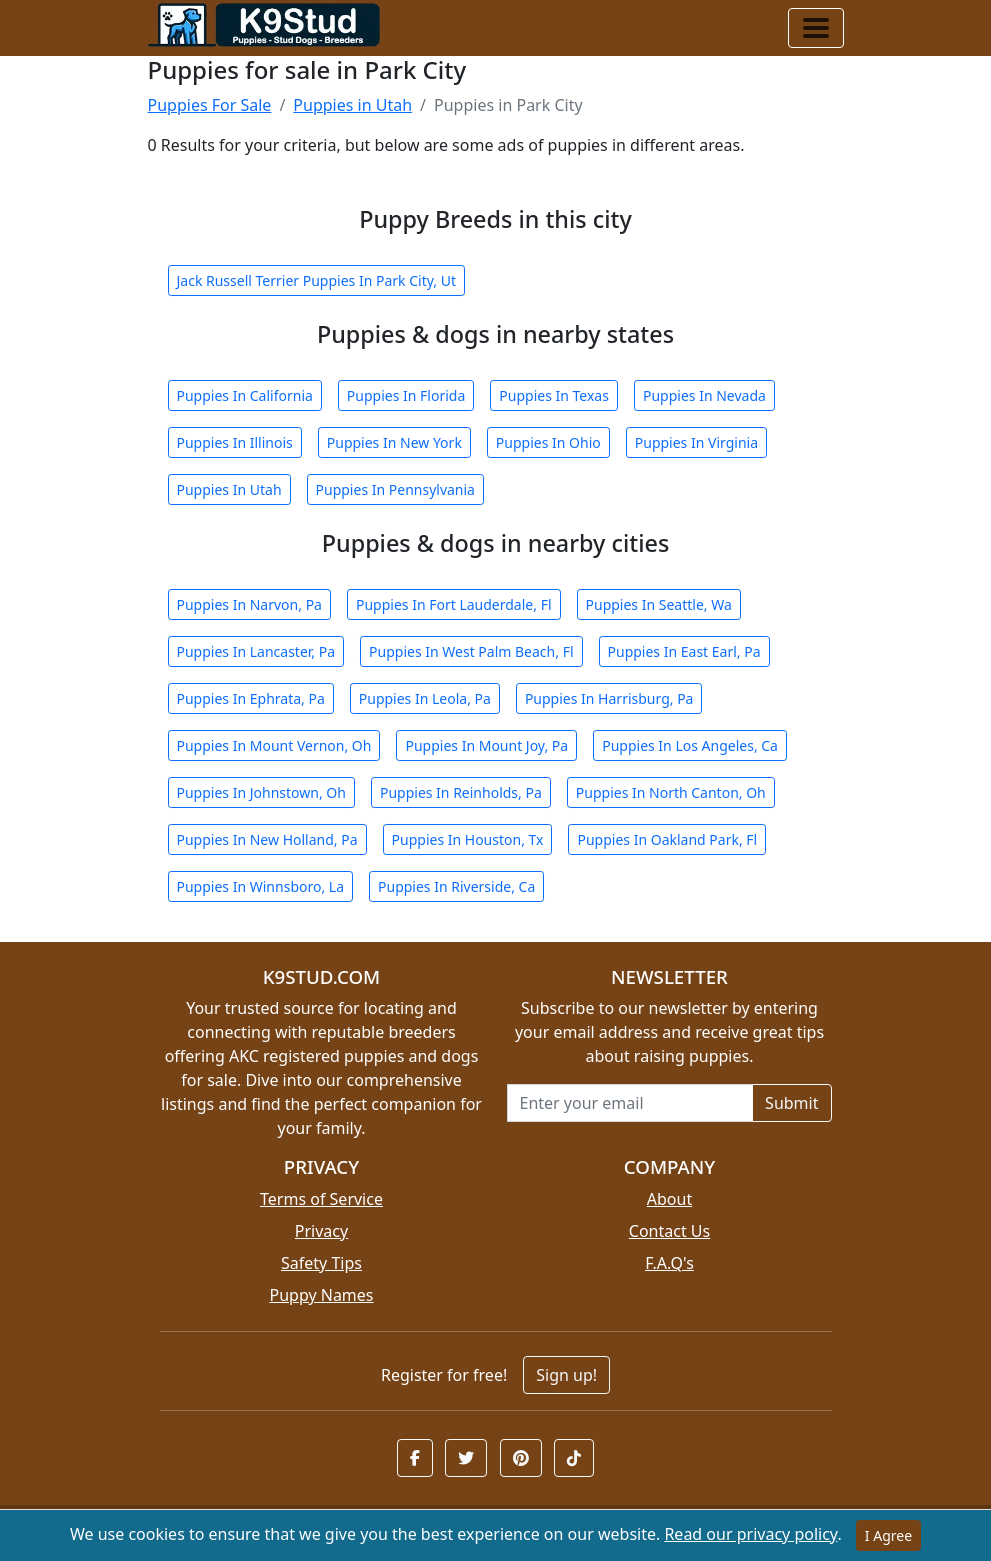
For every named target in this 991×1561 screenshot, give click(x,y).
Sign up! (566, 1375)
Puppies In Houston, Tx (468, 839)
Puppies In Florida (406, 395)
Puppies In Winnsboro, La (261, 886)
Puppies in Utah (352, 105)
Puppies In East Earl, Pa (684, 651)
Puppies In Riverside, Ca (456, 886)
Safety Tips (321, 1263)
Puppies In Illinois (235, 442)
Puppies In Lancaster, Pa (256, 651)
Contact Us (669, 1231)
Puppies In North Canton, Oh (671, 792)
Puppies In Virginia (696, 442)
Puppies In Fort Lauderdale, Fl (454, 604)
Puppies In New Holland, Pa (267, 839)
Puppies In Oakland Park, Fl (667, 839)
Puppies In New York (394, 442)
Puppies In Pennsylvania (395, 489)
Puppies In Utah (229, 489)
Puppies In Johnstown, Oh (261, 792)
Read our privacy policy (750, 1534)
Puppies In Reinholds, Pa (461, 792)
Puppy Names (321, 1295)
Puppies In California (245, 395)
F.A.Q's (669, 1263)
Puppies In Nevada (704, 395)
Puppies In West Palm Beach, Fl (471, 651)
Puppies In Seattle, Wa (659, 604)
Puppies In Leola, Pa (425, 698)
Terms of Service (321, 1199)
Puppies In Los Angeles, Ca (690, 745)
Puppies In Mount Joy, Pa (486, 745)
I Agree (888, 1535)
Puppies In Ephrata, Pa (251, 698)
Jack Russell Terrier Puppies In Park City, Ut (316, 280)
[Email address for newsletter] (630, 1103)
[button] (415, 1458)
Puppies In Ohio (548, 442)
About (669, 1199)
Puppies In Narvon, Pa (249, 604)
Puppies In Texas (554, 395)
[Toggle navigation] (816, 28)
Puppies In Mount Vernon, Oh (274, 745)
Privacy (321, 1231)
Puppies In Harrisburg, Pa (609, 698)
